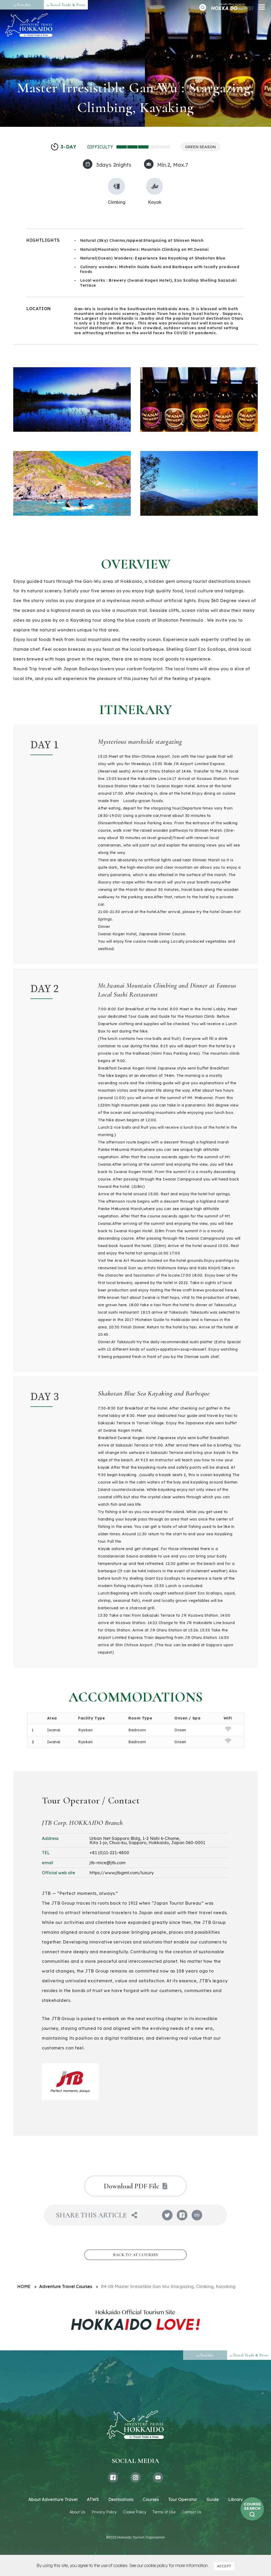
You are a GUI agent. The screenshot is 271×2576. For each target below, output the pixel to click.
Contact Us (191, 2512)
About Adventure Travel (53, 2499)
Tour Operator (182, 2499)
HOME (23, 2286)
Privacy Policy (104, 2512)
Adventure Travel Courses (65, 2286)
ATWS (93, 2499)
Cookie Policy (134, 2512)
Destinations (120, 2499)
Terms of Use (163, 2512)
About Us (77, 2512)
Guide (212, 2499)
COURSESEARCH (252, 2506)
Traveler (22, 4)
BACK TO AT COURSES (135, 2254)
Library (235, 2499)
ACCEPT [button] (224, 2566)
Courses (151, 2499)
